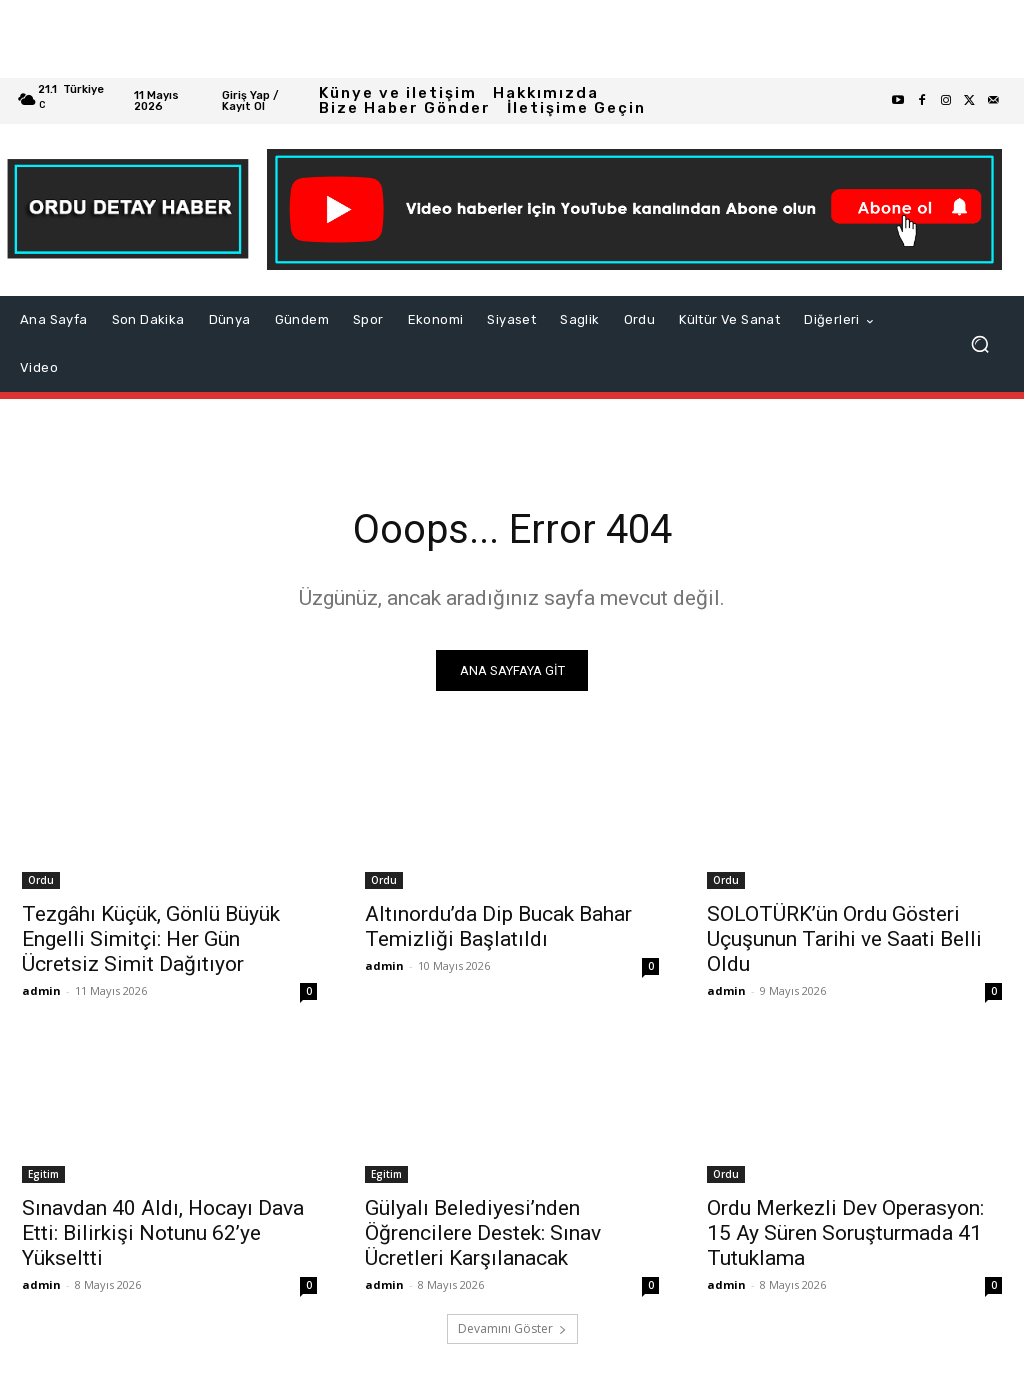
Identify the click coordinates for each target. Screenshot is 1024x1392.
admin (41, 990)
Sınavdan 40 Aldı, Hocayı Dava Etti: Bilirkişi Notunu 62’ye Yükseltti (163, 1233)
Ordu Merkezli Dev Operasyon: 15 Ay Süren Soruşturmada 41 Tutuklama (845, 1233)
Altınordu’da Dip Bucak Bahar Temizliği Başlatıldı (498, 926)
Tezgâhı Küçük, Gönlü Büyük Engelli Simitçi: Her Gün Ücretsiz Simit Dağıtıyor (151, 939)
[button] (980, 344)
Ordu (41, 880)
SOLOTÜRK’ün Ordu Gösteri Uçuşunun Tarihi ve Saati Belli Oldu (844, 939)
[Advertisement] (512, 39)
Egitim (43, 1174)
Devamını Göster (512, 1328)
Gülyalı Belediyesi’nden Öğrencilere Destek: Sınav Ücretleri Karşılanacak (483, 1233)
